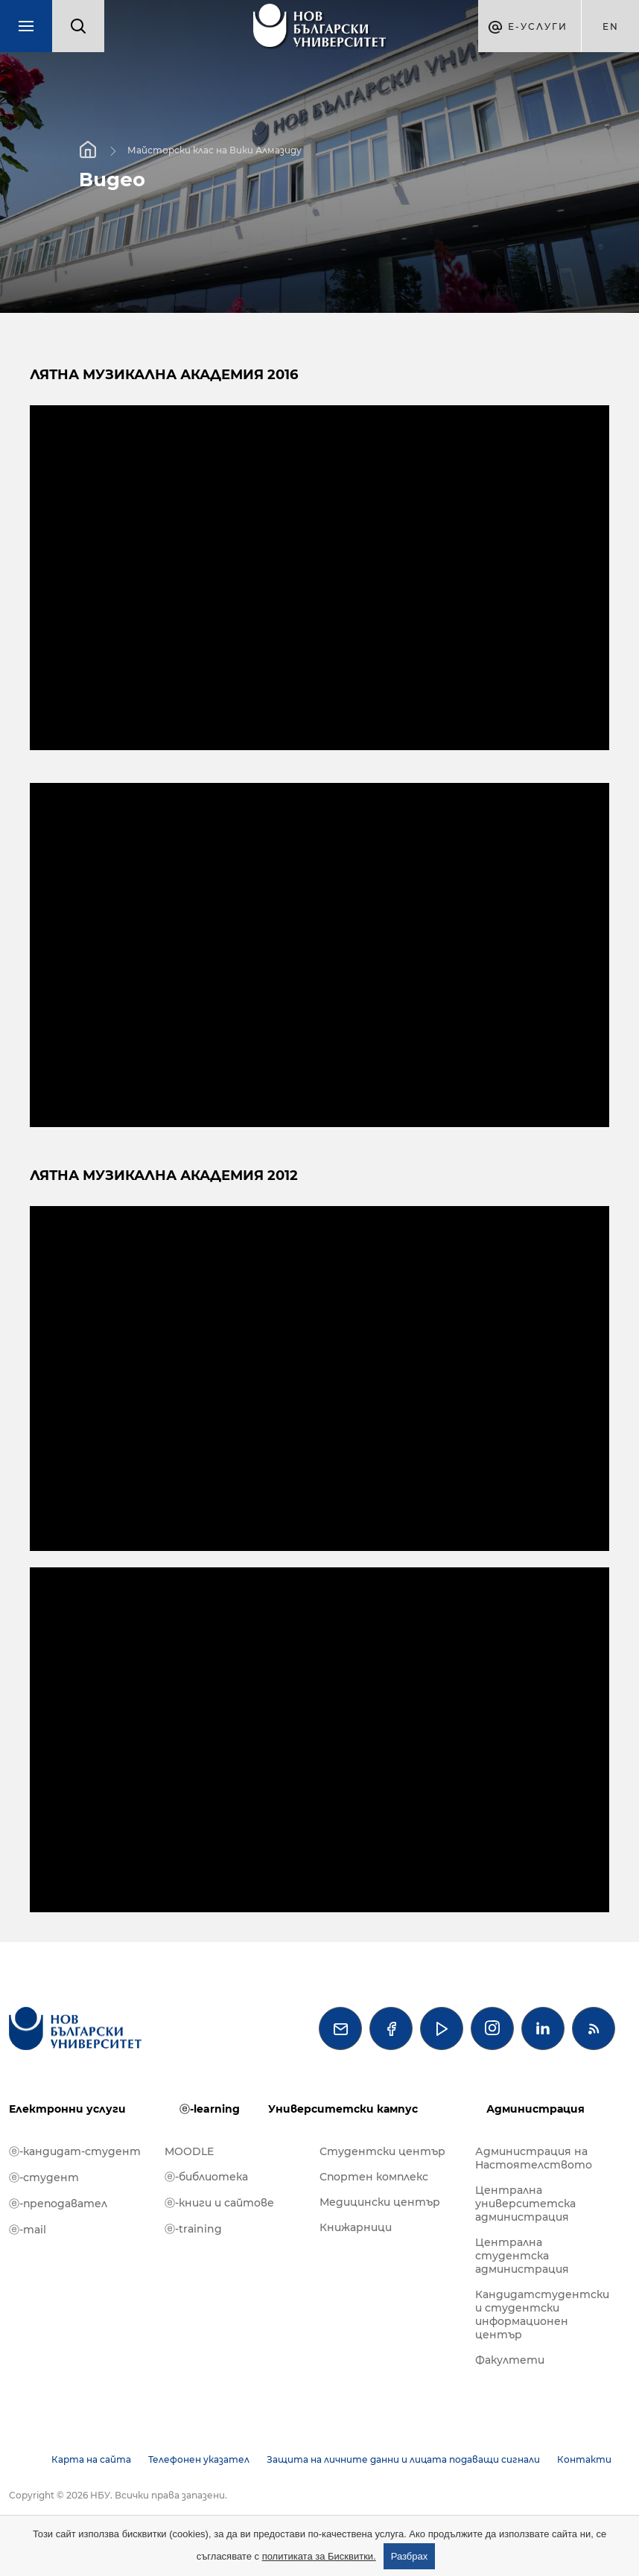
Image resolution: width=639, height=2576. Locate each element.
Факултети (509, 2360)
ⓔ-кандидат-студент (75, 2151)
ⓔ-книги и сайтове (219, 2202)
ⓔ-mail (27, 2229)
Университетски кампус (343, 2109)
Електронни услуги (67, 2109)
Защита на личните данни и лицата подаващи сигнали (403, 2459)
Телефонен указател (198, 2459)
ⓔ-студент (44, 2177)
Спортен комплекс (374, 2176)
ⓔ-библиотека (206, 2176)
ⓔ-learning (209, 2109)
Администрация (535, 2109)
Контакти (584, 2459)
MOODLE (189, 2151)
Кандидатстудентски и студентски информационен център (542, 2314)
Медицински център (380, 2202)
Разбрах (409, 2556)
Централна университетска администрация (525, 2203)
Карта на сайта (91, 2459)
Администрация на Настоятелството (533, 2158)
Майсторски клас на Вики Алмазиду (214, 150)
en (611, 26)
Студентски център (382, 2151)
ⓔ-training (193, 2229)
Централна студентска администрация (522, 2256)
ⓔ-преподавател (58, 2203)
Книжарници (356, 2227)
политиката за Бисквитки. (319, 2556)
